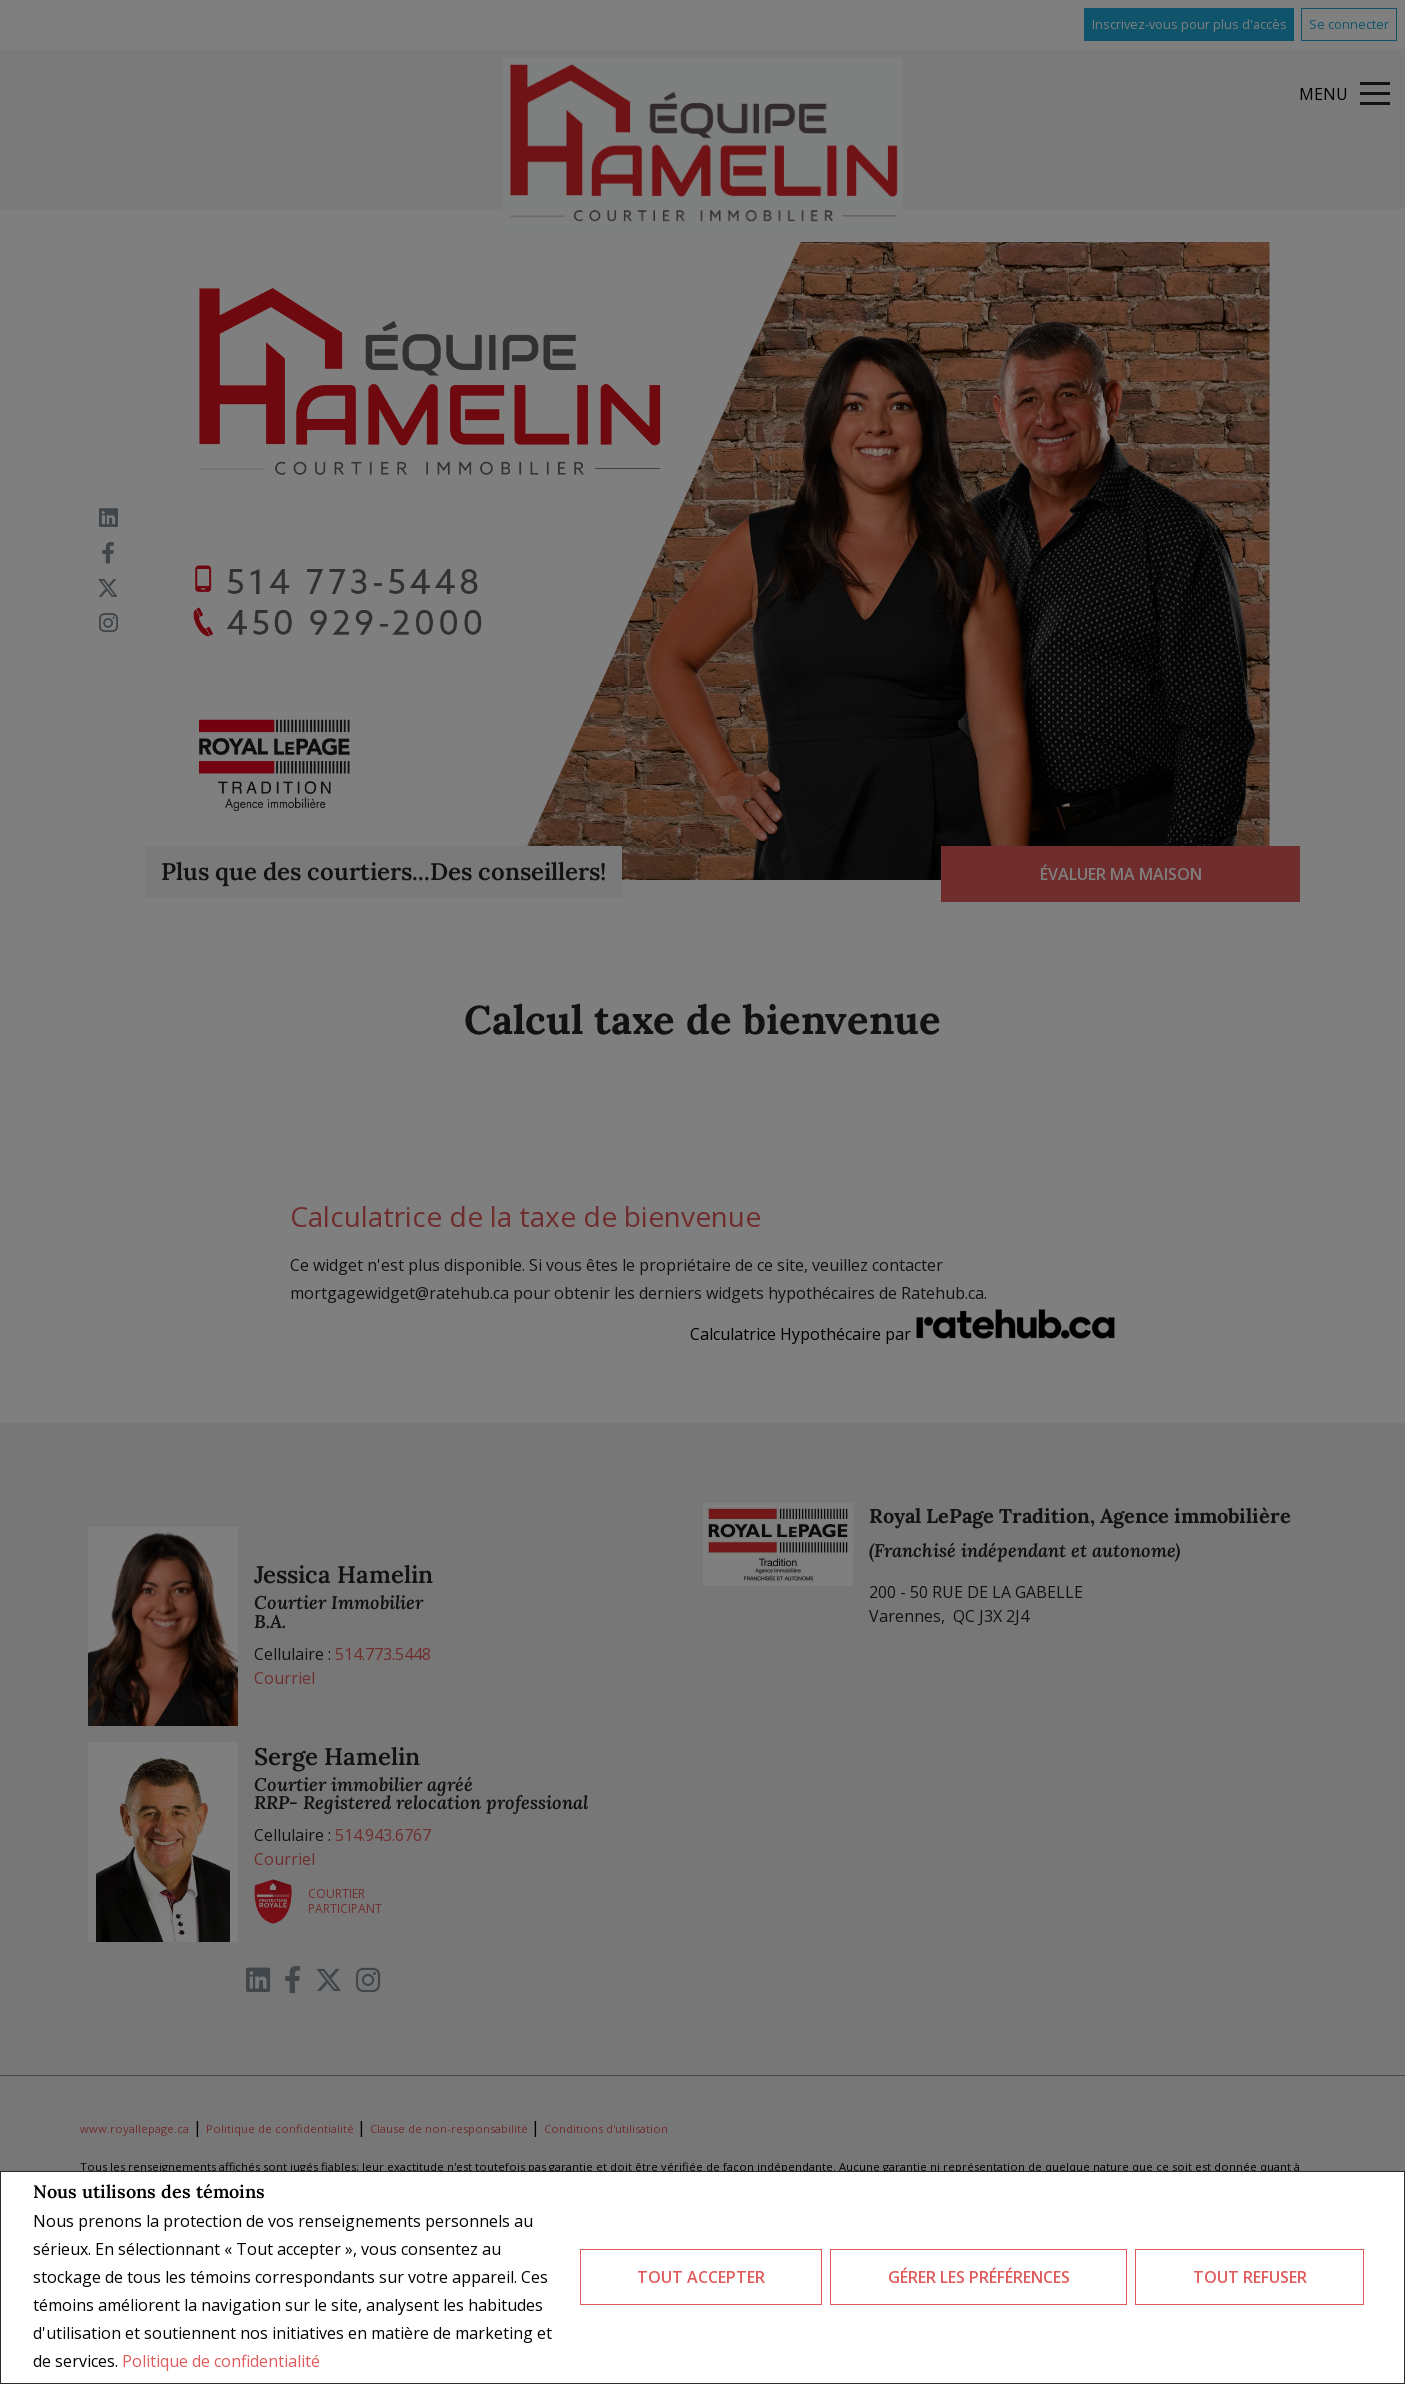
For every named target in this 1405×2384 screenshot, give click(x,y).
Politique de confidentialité (221, 2361)
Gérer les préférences (979, 2277)
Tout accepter (701, 2277)
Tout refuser (1250, 2277)
